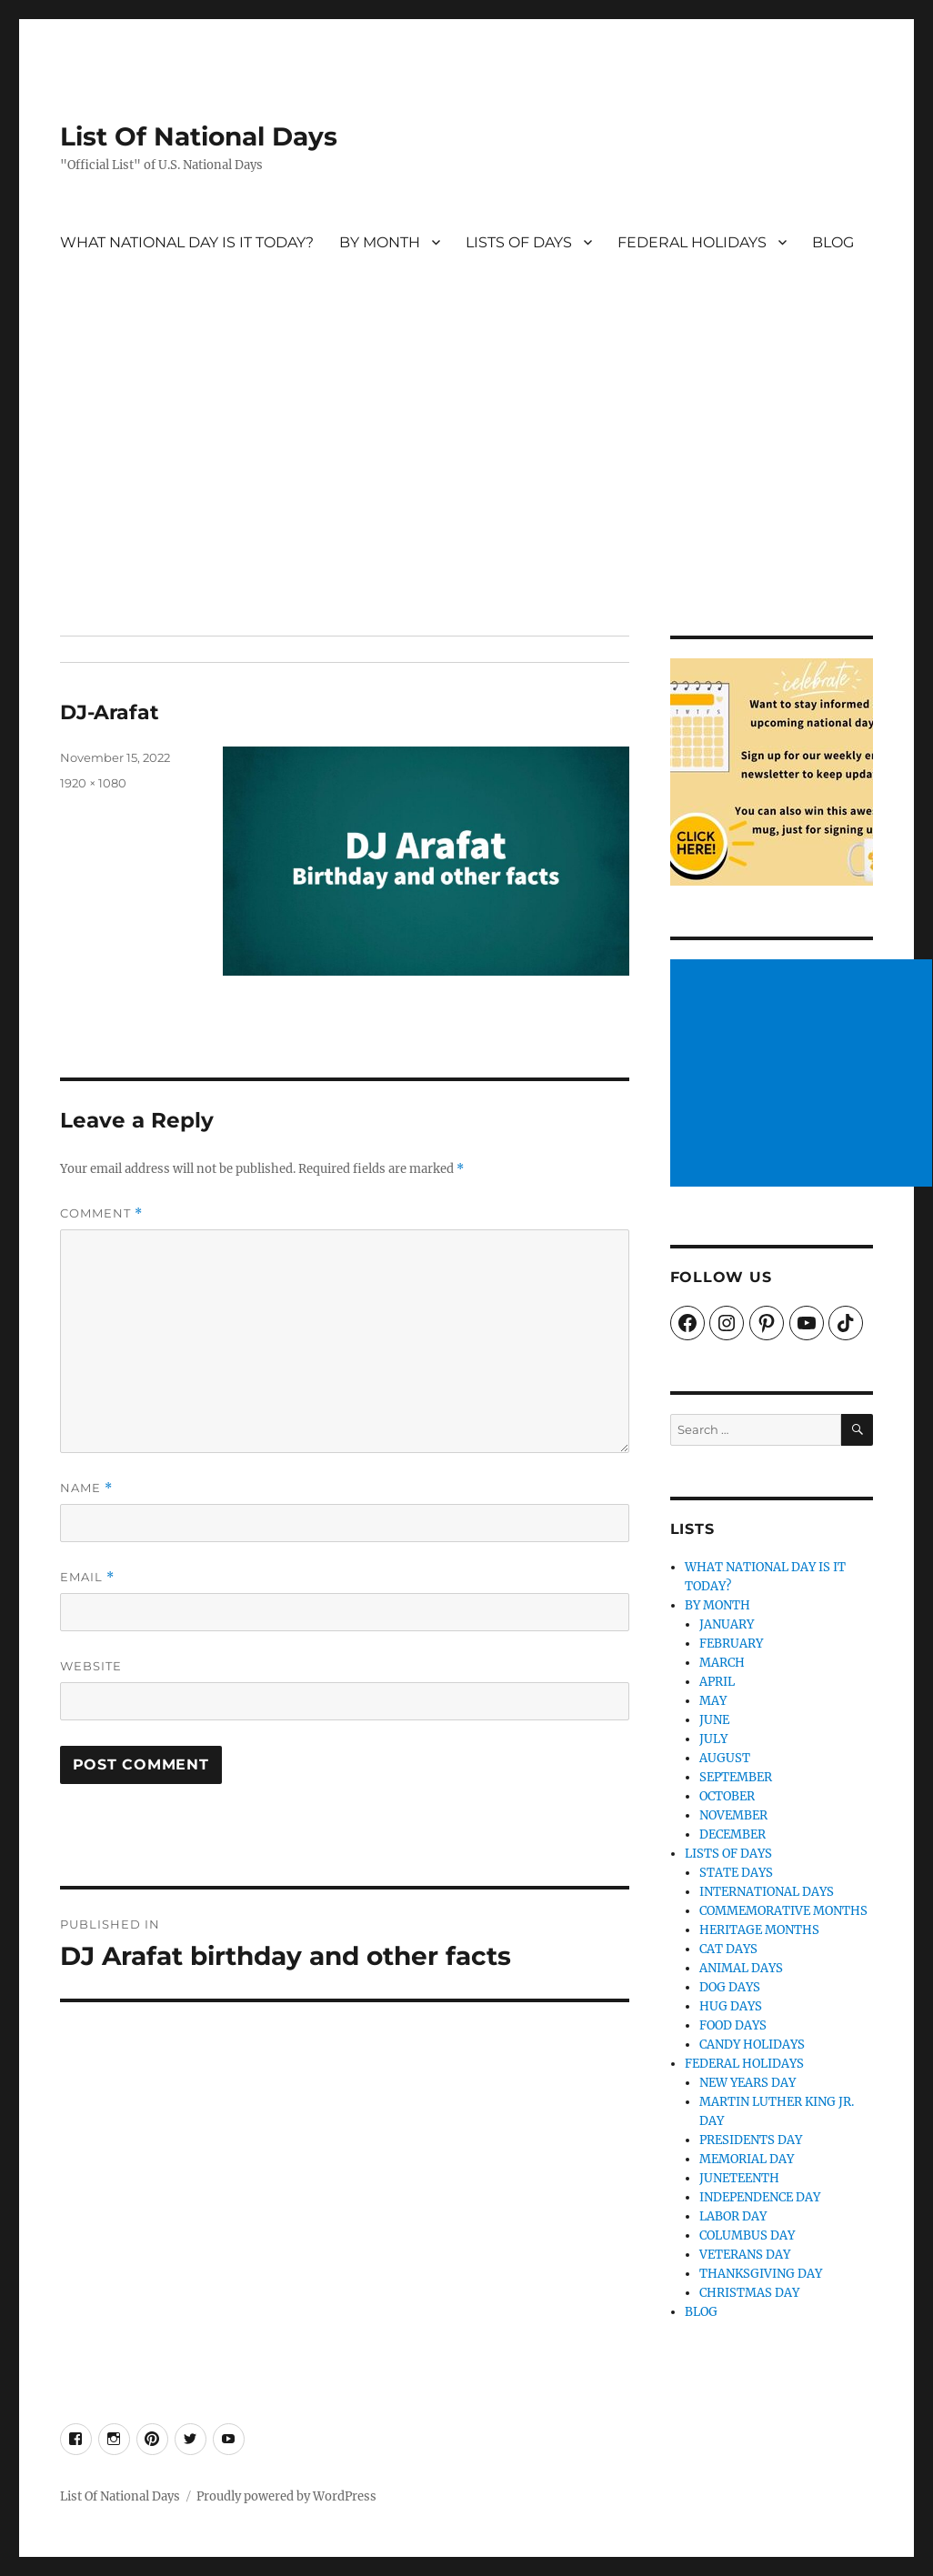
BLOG (833, 242)
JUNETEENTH (739, 2178)
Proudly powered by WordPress (286, 2496)
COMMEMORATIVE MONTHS (783, 1911)
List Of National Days (198, 136)
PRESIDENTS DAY (750, 2140)
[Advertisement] (469, 501)
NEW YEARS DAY (747, 2082)
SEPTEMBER (735, 1777)
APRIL (717, 1681)
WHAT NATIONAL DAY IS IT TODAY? (187, 242)
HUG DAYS (730, 2006)
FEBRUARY (731, 1643)
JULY (713, 1739)
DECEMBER (732, 1834)
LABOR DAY (733, 2216)
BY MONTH (379, 242)
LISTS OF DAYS (519, 242)
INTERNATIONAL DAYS (766, 1891)
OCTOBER (727, 1796)
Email (87, 1577)
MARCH (722, 1662)
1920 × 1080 (93, 783)
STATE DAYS (736, 1872)
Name (86, 1488)
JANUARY (726, 1624)
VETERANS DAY (744, 2254)
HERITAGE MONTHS (759, 1930)
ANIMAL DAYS (741, 1968)
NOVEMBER (733, 1815)
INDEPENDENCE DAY (759, 2197)
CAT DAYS (728, 1949)
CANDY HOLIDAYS (752, 2044)
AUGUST (724, 1758)
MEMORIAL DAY (746, 2159)
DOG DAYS (729, 1987)
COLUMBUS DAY (747, 2235)
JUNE (714, 1720)
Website (91, 1666)
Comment (101, 1213)
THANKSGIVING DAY (760, 2273)
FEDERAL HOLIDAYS (692, 242)
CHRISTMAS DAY (749, 2292)
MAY (713, 1701)
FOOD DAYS (733, 2025)
